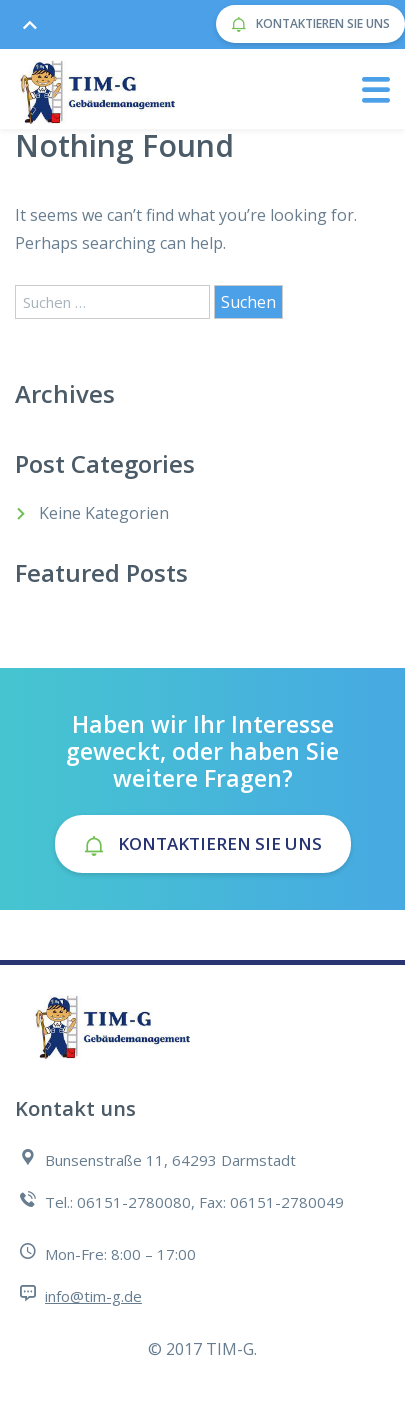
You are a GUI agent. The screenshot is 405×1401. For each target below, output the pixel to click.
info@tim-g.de (93, 1296)
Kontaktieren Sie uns (310, 24)
